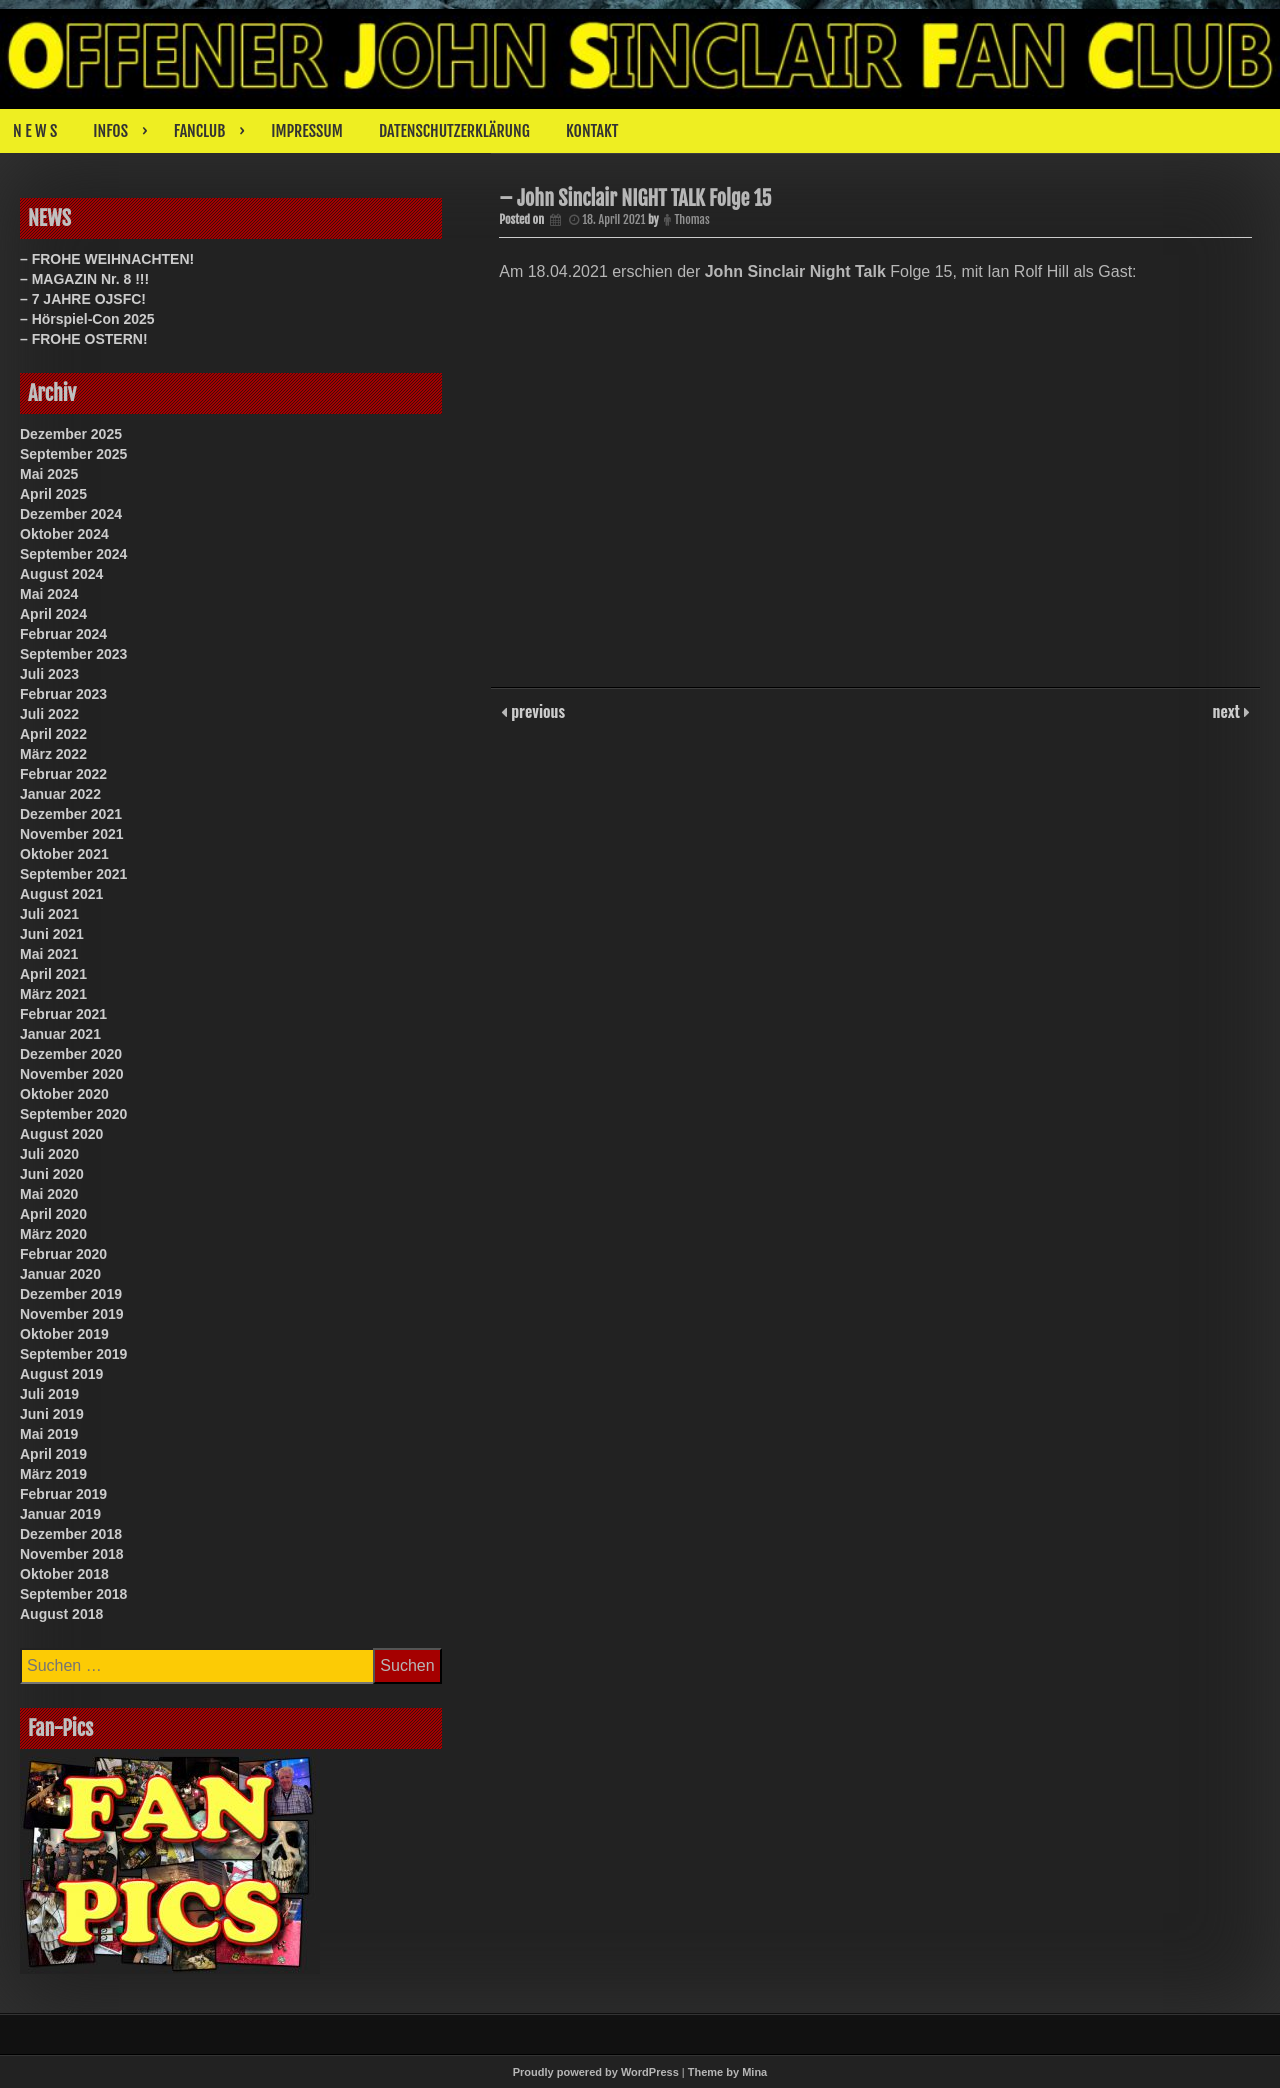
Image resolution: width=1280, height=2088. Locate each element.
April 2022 (53, 734)
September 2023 (73, 654)
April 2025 (53, 494)
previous (536, 721)
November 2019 (72, 1314)
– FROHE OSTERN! (84, 339)
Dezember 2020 (71, 1054)
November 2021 (72, 834)
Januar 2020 (60, 1274)
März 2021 (53, 994)
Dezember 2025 (71, 434)
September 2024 (73, 554)
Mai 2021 (49, 954)
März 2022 (53, 754)
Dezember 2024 (71, 514)
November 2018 (72, 1554)
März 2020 (53, 1234)
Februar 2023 (63, 694)
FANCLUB (199, 131)
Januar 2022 (60, 794)
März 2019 (53, 1474)
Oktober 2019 (64, 1334)
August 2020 (61, 1134)
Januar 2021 (60, 1034)
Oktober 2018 (64, 1574)
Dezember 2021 (71, 814)
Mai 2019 (49, 1434)
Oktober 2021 (64, 854)
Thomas (693, 227)
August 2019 (61, 1374)
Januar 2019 (60, 1514)
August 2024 (61, 574)
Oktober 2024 (64, 534)
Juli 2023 (49, 674)
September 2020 (73, 1114)
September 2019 (73, 1354)
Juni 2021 (52, 934)
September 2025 (73, 454)
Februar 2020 (63, 1254)
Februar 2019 (63, 1494)
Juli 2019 (49, 1394)
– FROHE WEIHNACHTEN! (107, 259)
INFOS (110, 131)
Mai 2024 (49, 594)
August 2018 (61, 1614)
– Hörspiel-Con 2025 (87, 319)
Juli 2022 (49, 714)
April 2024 (53, 614)
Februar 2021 (63, 1014)
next (1228, 721)
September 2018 (73, 1594)
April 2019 (53, 1454)
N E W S (35, 131)
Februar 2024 (63, 634)
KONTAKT (592, 131)
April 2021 (53, 974)
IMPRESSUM (307, 131)
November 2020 (72, 1074)
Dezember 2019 (71, 1294)
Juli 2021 (49, 914)
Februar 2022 (63, 774)
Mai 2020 (49, 1194)
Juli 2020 (49, 1154)
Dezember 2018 (71, 1534)
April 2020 (53, 1214)
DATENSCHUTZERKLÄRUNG (454, 131)
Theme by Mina (727, 2072)
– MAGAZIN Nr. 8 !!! (84, 279)
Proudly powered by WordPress (596, 2072)
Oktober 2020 (64, 1094)
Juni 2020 (52, 1174)
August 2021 (61, 894)
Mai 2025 (49, 474)
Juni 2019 (52, 1414)
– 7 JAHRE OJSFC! (83, 299)
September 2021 (73, 874)
